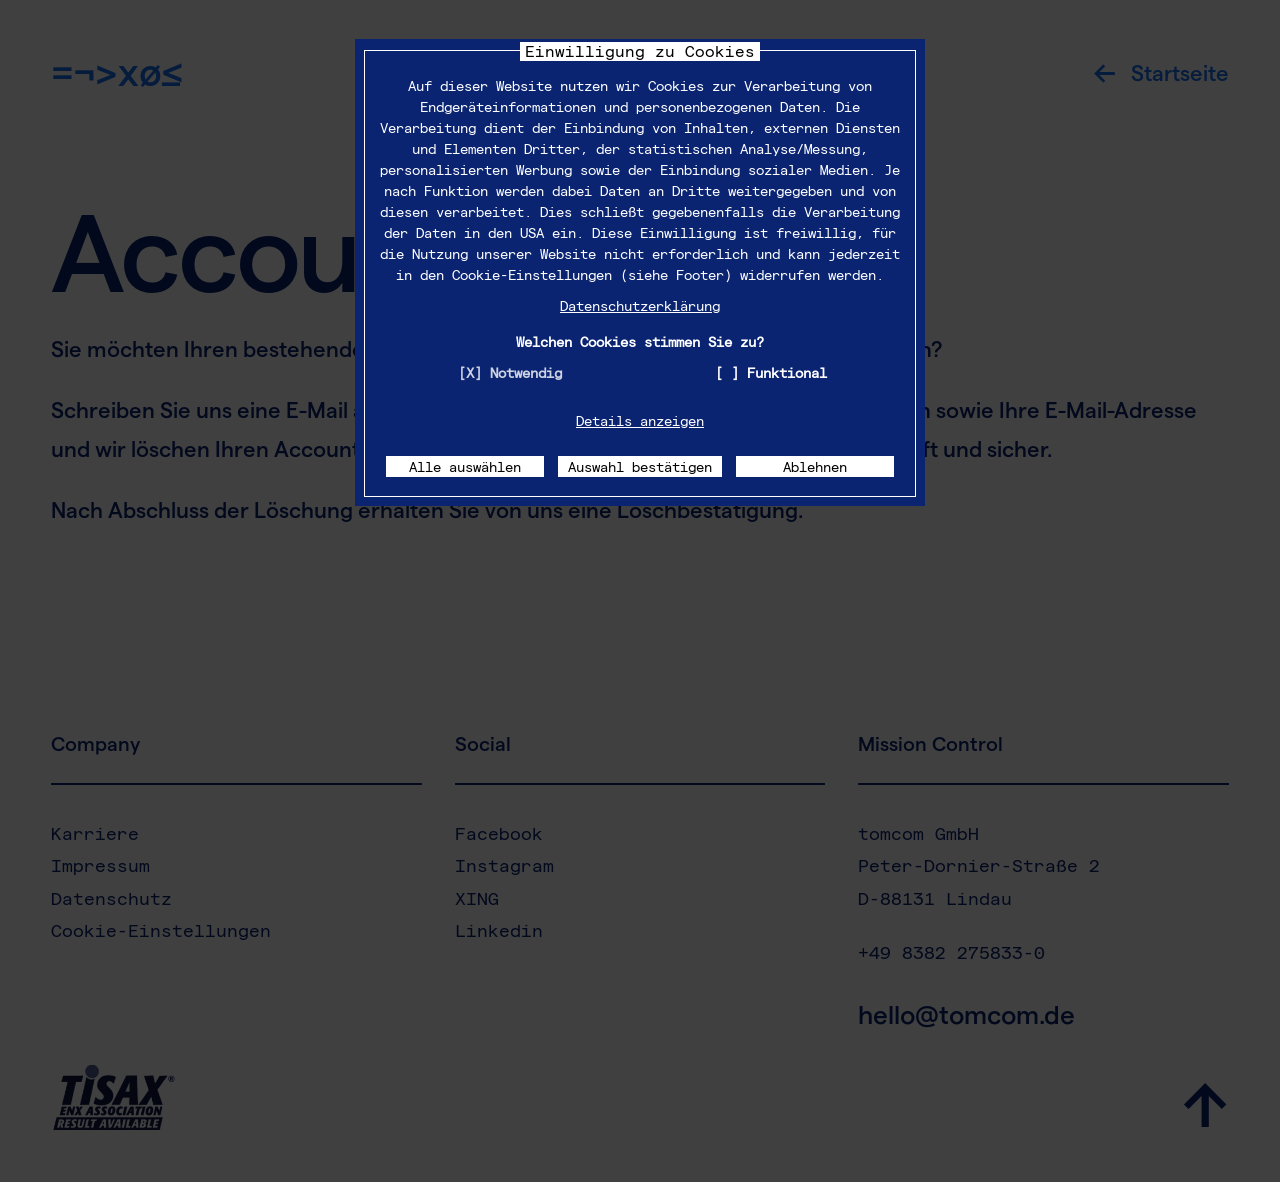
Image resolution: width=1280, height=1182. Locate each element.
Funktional (787, 372)
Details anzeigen (640, 420)
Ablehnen (815, 466)
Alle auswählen (465, 466)
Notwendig (526, 372)
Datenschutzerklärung (640, 305)
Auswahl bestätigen (640, 466)
